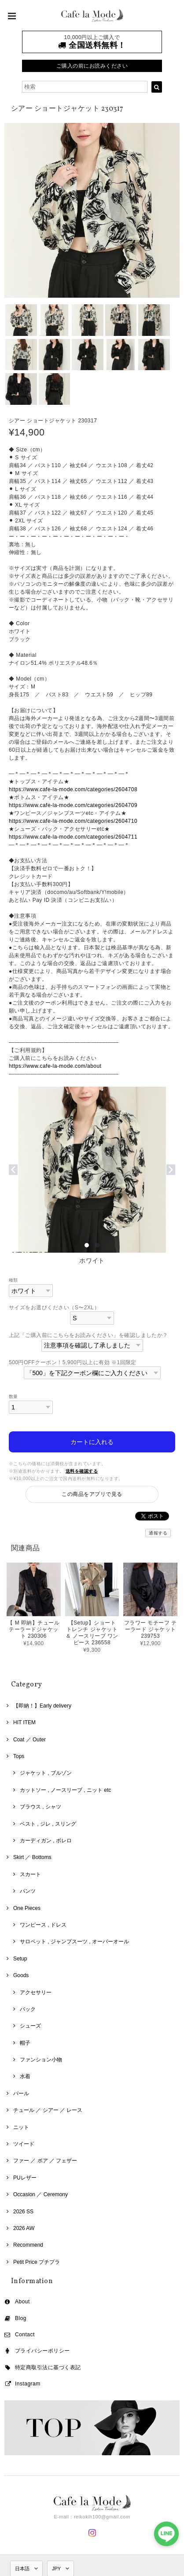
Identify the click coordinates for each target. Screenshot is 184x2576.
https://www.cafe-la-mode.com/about (55, 1066)
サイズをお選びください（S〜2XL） (54, 1307)
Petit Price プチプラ (36, 2262)
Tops (18, 1756)
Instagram (27, 2384)
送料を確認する (82, 1471)
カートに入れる (92, 1441)
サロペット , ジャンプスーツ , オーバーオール (74, 1941)
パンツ (28, 1891)
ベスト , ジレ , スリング (48, 1824)
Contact (25, 2334)
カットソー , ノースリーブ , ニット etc (65, 1790)
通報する (158, 1533)
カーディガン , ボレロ (46, 1840)
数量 (13, 1396)
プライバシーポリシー (42, 2351)
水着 (25, 2076)
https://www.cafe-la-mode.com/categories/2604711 (73, 837)
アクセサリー (36, 1992)
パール (21, 2093)
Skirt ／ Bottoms (32, 1857)
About (22, 2302)
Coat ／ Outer (29, 1740)
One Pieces (26, 1908)
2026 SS (23, 2212)
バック (28, 2009)
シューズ (30, 2026)
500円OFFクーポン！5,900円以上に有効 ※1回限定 (72, 1362)
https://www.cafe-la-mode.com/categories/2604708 (73, 789)
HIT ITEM (24, 1722)
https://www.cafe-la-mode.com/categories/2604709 (73, 805)
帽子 (25, 2043)
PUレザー (25, 2178)
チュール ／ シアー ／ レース (47, 2110)
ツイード (23, 2144)
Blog (20, 2318)
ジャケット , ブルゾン (46, 1773)
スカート (30, 1874)
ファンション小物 (41, 2060)
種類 (13, 1280)
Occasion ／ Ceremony (40, 2194)
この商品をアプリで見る (92, 1494)
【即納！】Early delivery (42, 1706)
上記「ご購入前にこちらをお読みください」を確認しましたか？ (88, 1335)
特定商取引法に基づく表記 (48, 2367)
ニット (21, 2127)
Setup (20, 1959)
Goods (21, 1975)
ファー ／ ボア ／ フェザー (45, 2161)
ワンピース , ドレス (43, 1925)
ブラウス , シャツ (40, 1807)
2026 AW (23, 2228)
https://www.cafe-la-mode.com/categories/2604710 (73, 821)
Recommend (28, 2245)
